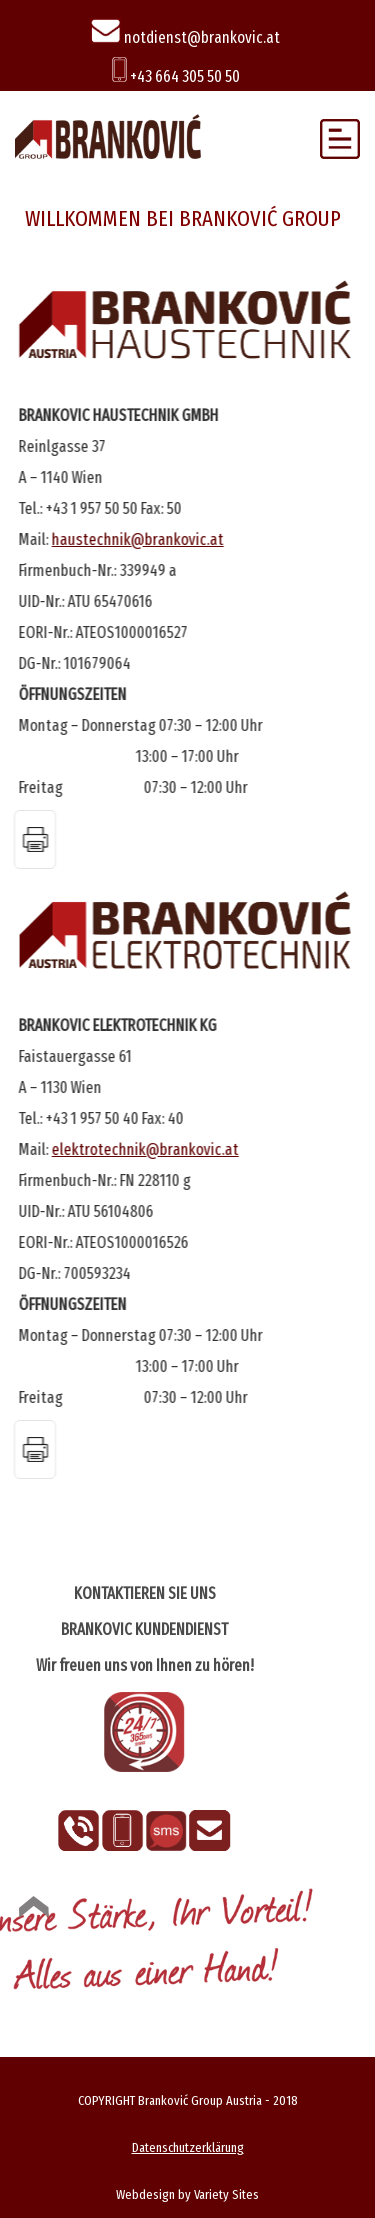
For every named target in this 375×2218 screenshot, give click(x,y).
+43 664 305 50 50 (176, 76)
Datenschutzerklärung (188, 2147)
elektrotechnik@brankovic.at (145, 1149)
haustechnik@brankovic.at (138, 539)
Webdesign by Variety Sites (187, 2194)
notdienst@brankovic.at (185, 37)
